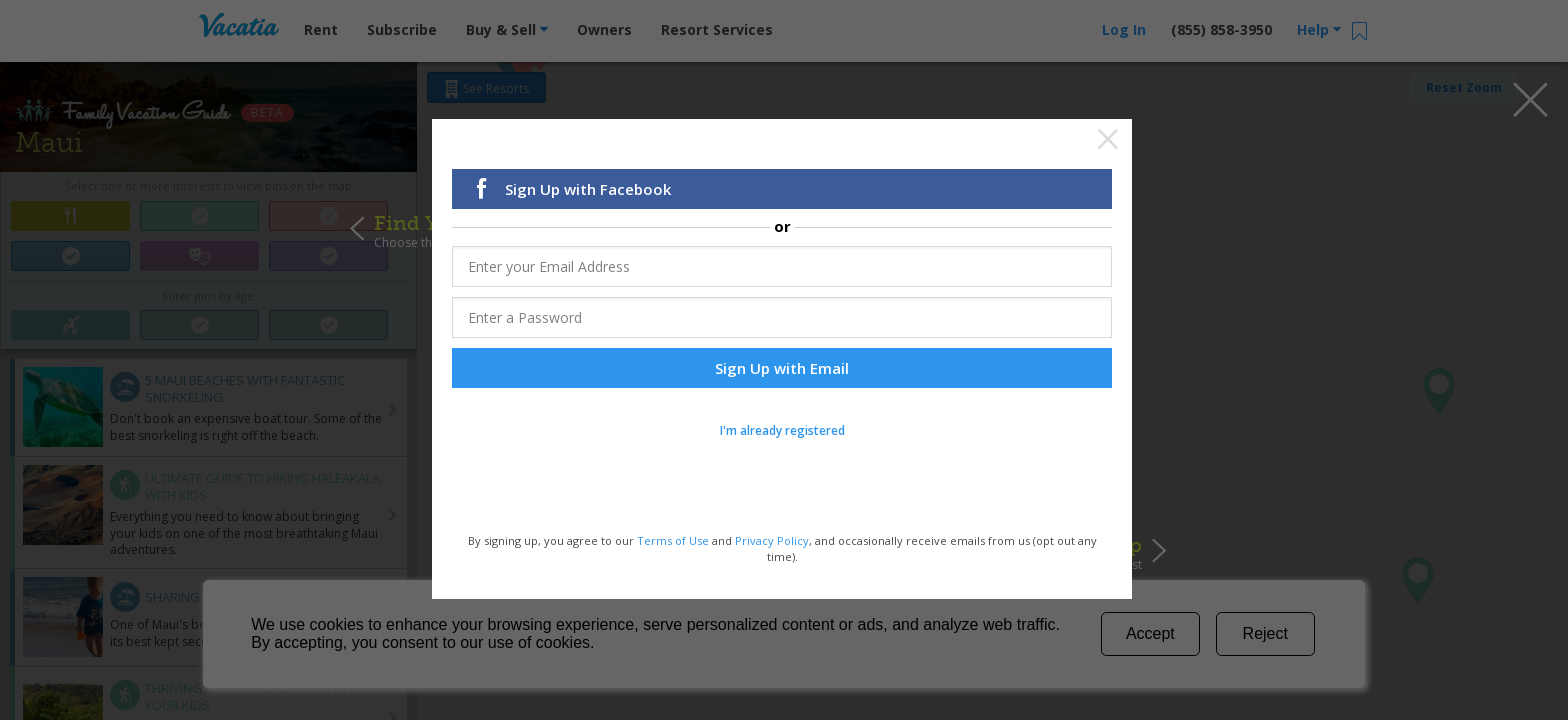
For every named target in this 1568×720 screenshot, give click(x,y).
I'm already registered (782, 431)
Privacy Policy (772, 541)
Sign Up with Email (782, 369)
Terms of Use (673, 541)
